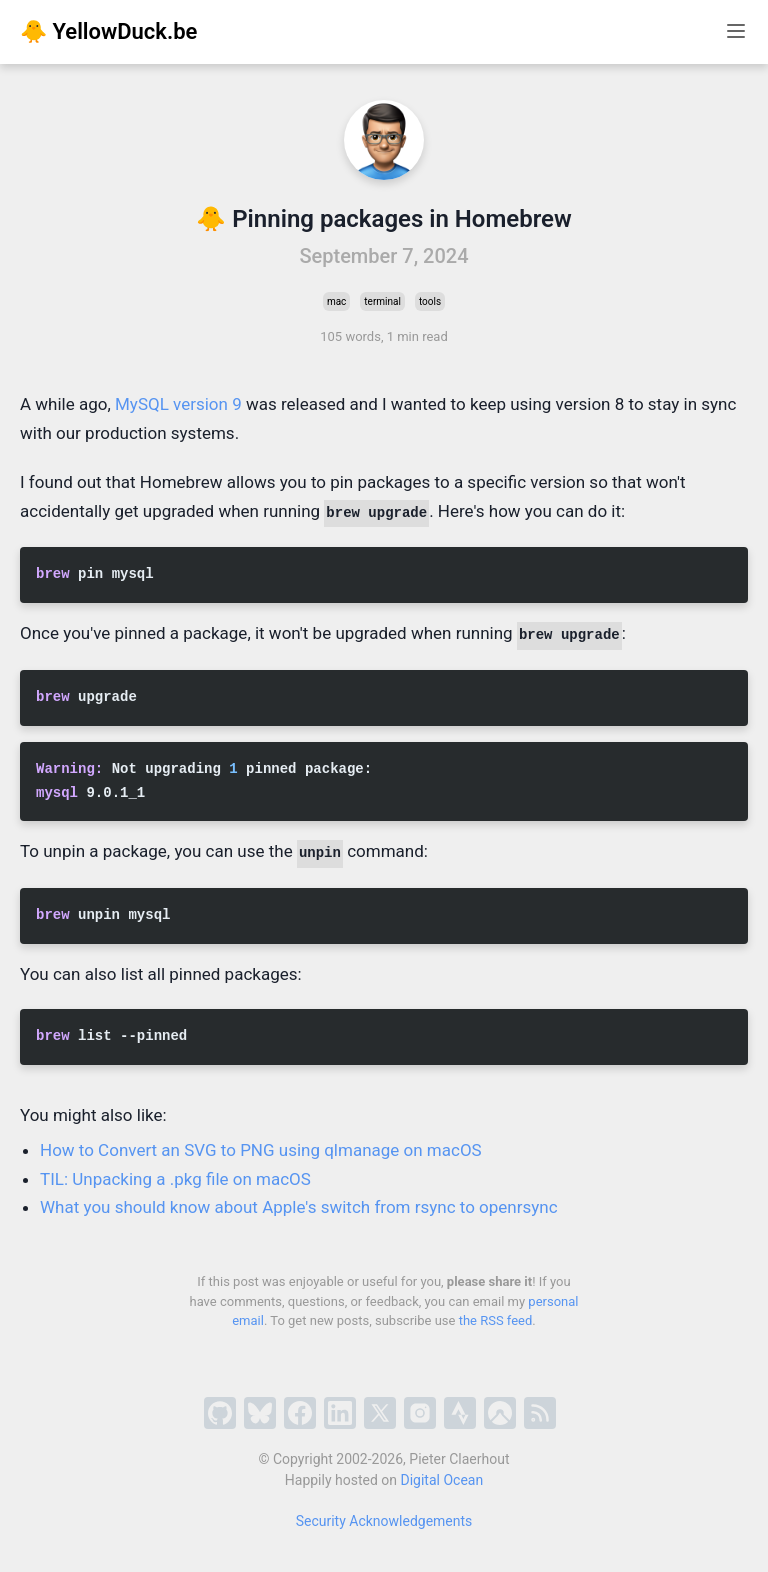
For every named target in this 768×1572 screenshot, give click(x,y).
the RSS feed (496, 1320)
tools (430, 301)
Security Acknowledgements (384, 1521)
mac (336, 301)
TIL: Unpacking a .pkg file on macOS (175, 1179)
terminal (382, 301)
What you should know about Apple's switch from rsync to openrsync (299, 1207)
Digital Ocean (442, 1480)
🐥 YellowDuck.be (108, 31)
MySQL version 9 (178, 404)
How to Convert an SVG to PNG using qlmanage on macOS (261, 1150)
